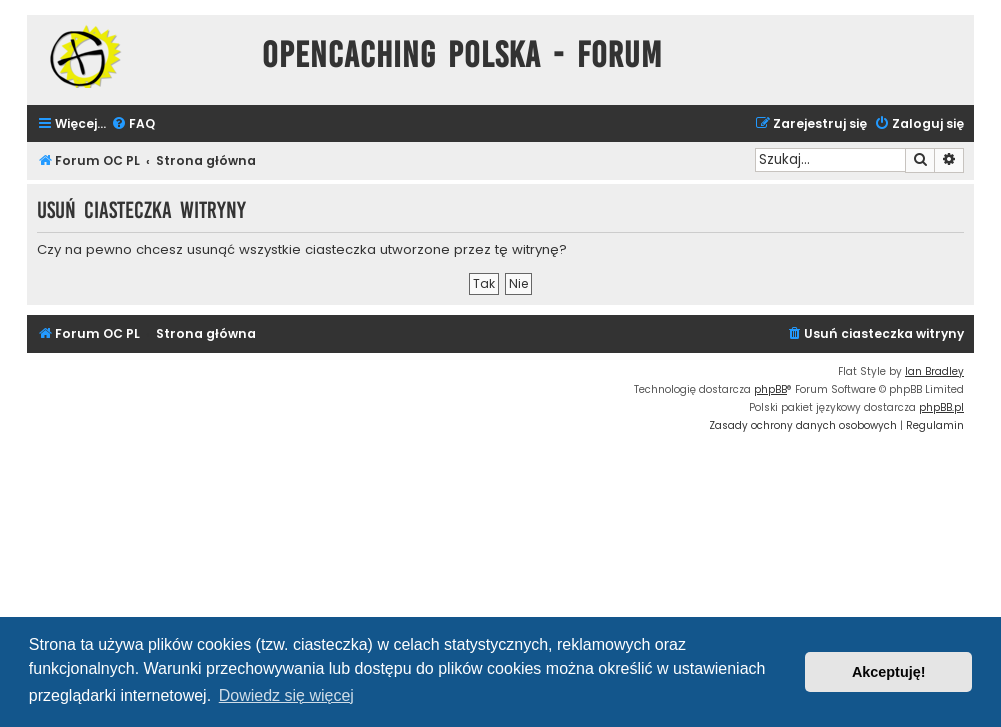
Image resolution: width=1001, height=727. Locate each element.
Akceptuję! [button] (889, 672)
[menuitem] (133, 124)
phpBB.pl (941, 407)
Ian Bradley (934, 371)
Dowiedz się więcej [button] (286, 695)
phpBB (770, 389)
